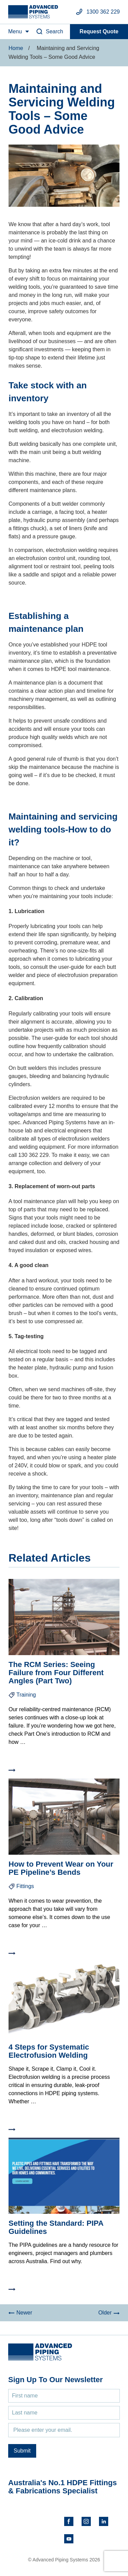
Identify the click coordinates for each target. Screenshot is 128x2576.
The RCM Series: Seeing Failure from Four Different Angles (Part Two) (56, 1672)
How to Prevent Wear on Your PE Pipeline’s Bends (61, 1868)
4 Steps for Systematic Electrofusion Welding (49, 2051)
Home (16, 48)
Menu (15, 31)
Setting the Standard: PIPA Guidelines (56, 2227)
